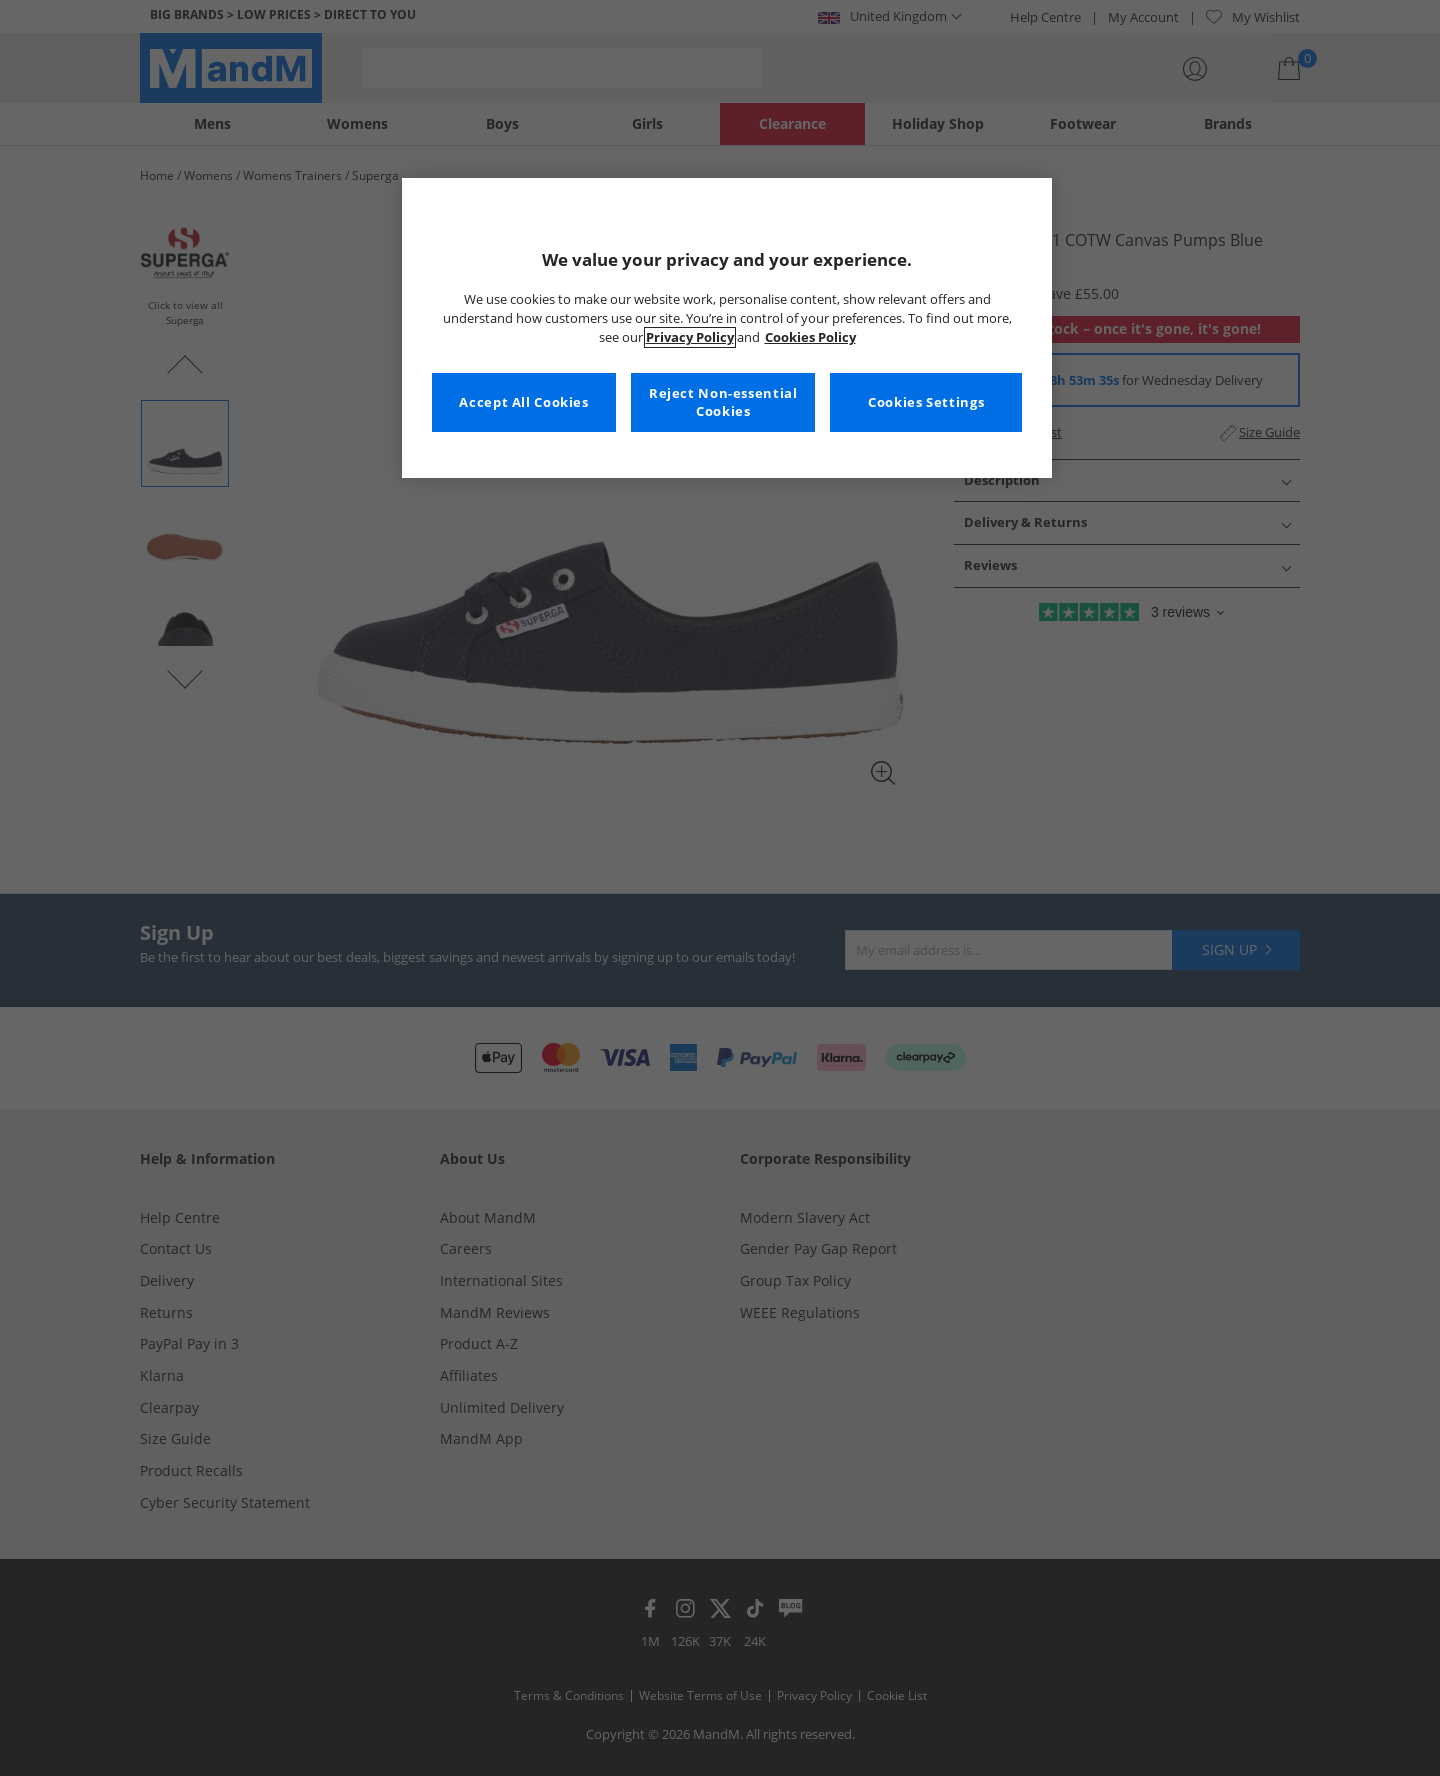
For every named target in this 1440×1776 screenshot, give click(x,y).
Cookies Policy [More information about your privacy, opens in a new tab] (810, 337)
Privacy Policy (690, 337)
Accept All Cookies (523, 402)
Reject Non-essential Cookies (723, 402)
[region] (727, 328)
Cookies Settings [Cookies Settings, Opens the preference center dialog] (926, 402)
